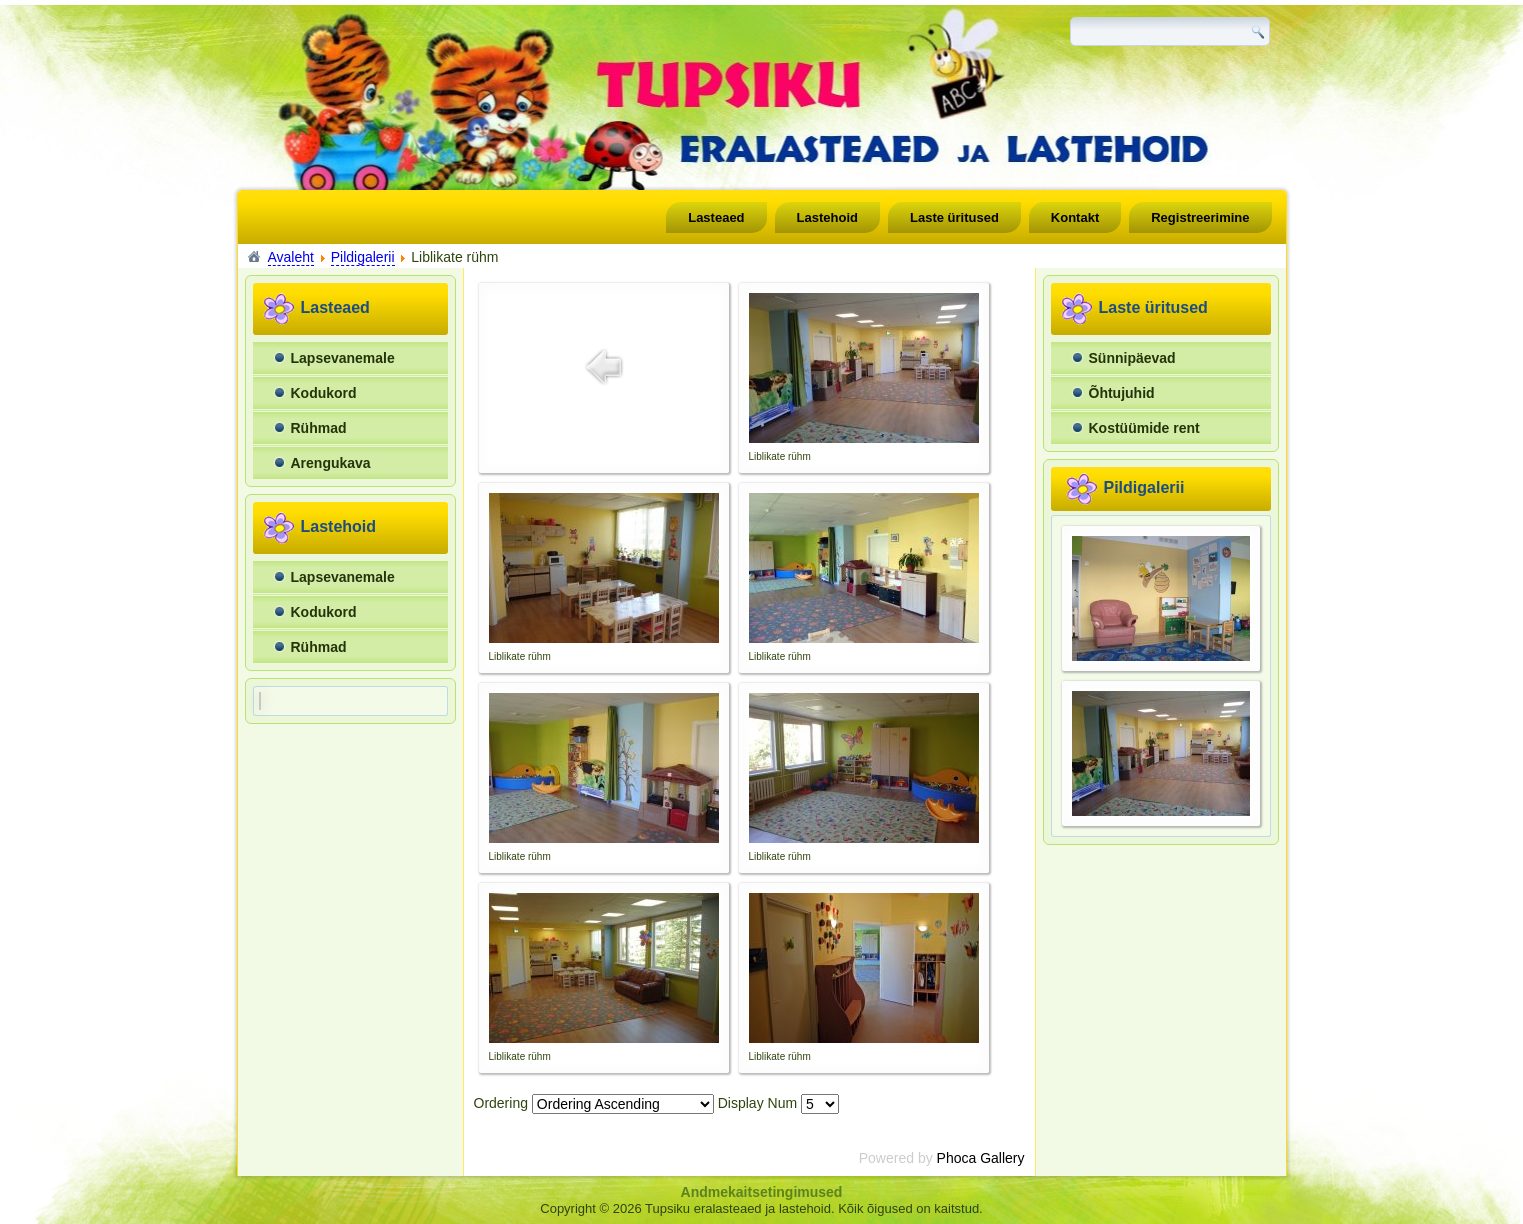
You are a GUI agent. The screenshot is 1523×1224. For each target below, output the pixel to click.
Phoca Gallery (981, 1158)
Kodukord (324, 393)
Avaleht (291, 257)
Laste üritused (954, 217)
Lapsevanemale (343, 358)
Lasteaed (716, 217)
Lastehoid (827, 217)
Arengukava (331, 463)
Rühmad (319, 428)
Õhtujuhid (1122, 393)
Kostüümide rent (1144, 428)
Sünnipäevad (1132, 358)
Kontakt (1075, 217)
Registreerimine (1200, 217)
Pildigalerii (363, 257)
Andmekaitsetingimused (762, 1192)
